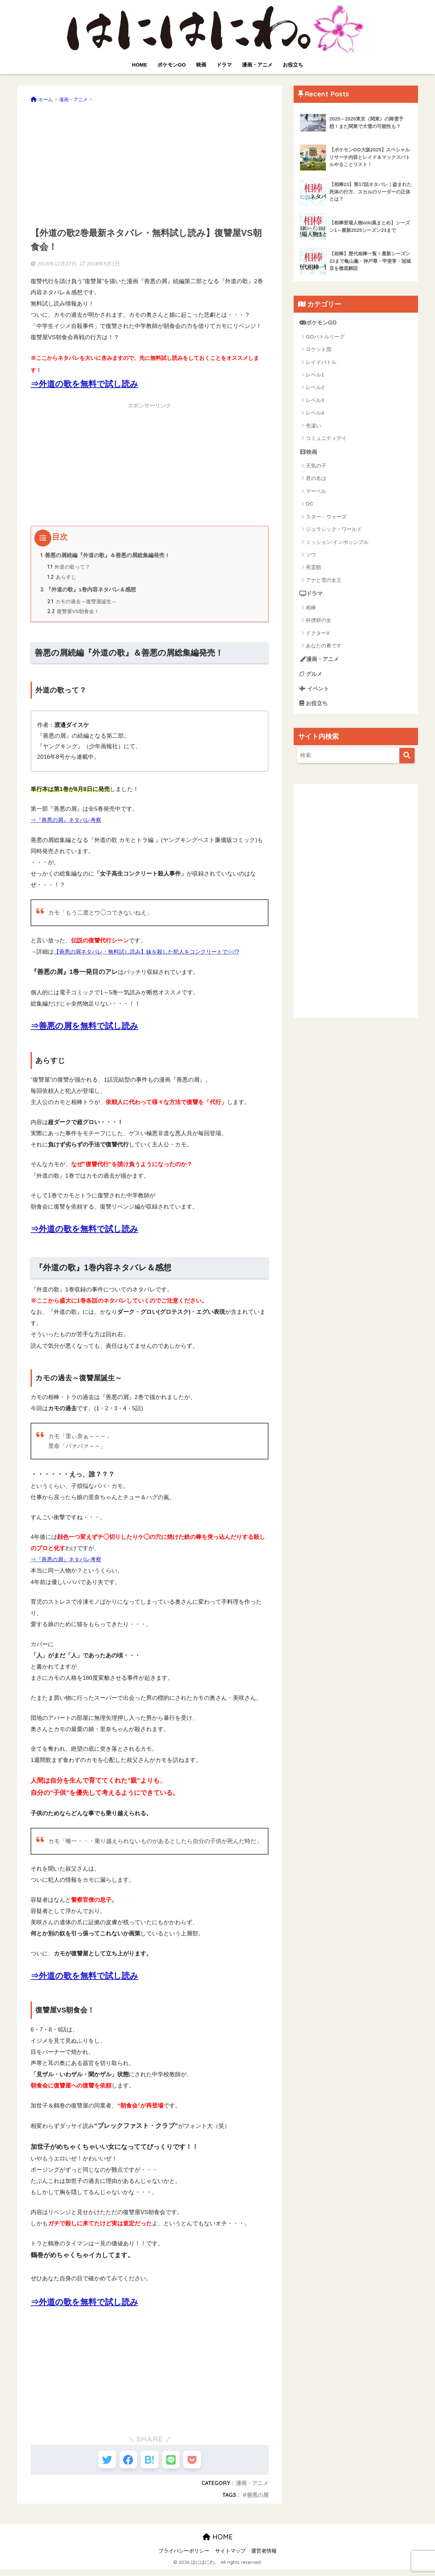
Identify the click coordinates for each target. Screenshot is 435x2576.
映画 (201, 65)
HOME (139, 65)
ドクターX (318, 634)
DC (309, 505)
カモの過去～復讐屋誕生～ (82, 604)
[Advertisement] (149, 162)
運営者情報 (264, 2557)
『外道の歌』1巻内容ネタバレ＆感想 (88, 591)
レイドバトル (321, 362)
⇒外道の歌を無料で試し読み (84, 383)
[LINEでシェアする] (174, 2464)
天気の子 (316, 467)
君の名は (316, 479)
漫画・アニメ (257, 65)
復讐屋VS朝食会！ (73, 614)
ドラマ (224, 65)
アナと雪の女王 (324, 581)
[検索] (407, 758)
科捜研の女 (318, 621)
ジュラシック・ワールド (334, 530)
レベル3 (315, 400)
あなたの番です (324, 647)
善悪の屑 (257, 2501)
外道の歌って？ (68, 568)
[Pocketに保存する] (199, 2464)
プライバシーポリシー (183, 2557)
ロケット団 (318, 350)
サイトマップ (230, 2557)
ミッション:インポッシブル (337, 543)
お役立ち (293, 65)
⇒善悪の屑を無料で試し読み (84, 1028)
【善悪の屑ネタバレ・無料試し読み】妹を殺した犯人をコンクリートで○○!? (152, 954)
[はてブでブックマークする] (149, 2464)
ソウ (311, 555)
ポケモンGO (171, 65)
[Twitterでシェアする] (99, 2464)
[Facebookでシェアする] (124, 2464)
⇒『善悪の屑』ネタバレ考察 (68, 823)
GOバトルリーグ (325, 337)
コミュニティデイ (326, 439)
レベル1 (315, 375)
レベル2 (315, 388)
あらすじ (61, 579)
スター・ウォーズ (326, 517)
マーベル (316, 492)
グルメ (311, 676)
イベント (315, 691)
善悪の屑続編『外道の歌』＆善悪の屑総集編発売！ (105, 555)
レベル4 (315, 413)
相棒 (311, 609)
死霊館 (313, 568)
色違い (313, 426)
